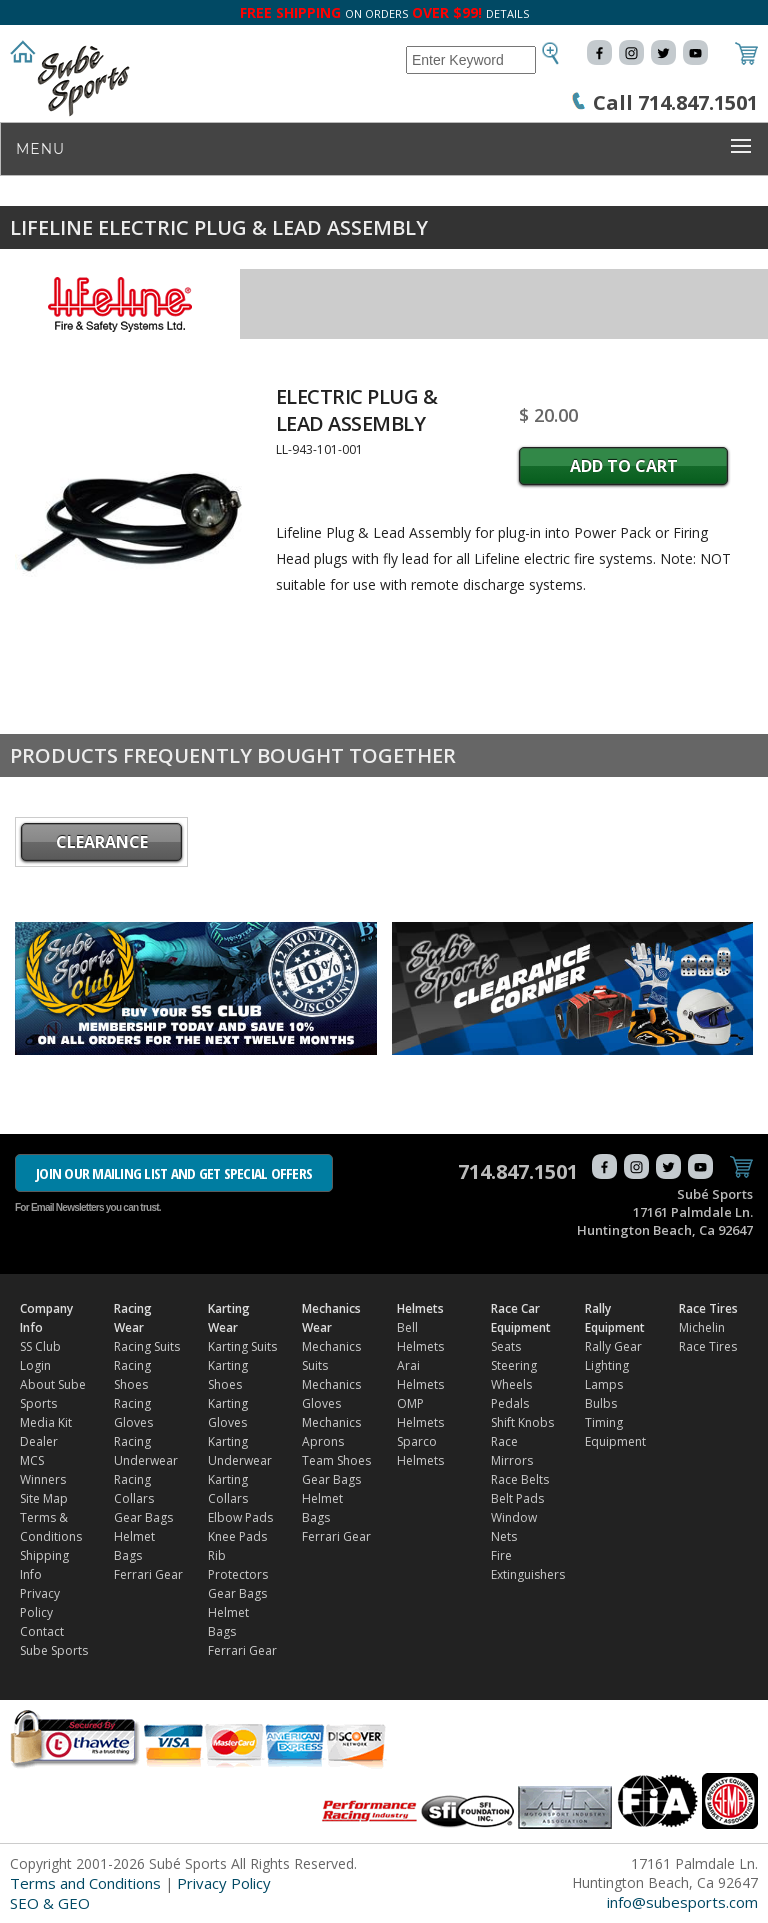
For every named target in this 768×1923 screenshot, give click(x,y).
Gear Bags (143, 1517)
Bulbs (601, 1403)
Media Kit (46, 1422)
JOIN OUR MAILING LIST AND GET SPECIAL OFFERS (174, 1173)
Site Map (44, 1498)
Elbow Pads (240, 1517)
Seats (506, 1346)
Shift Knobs (522, 1422)
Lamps (604, 1384)
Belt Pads (517, 1498)
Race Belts (520, 1479)
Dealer (39, 1441)
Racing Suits (147, 1346)
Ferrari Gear (148, 1574)
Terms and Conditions (85, 1883)
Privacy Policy (224, 1883)
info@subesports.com (682, 1902)
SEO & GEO (50, 1903)
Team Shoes (336, 1460)
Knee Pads (237, 1536)
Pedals (510, 1403)
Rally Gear (613, 1346)
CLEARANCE (102, 842)
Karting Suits (242, 1346)
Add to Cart (624, 466)
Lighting (607, 1365)
